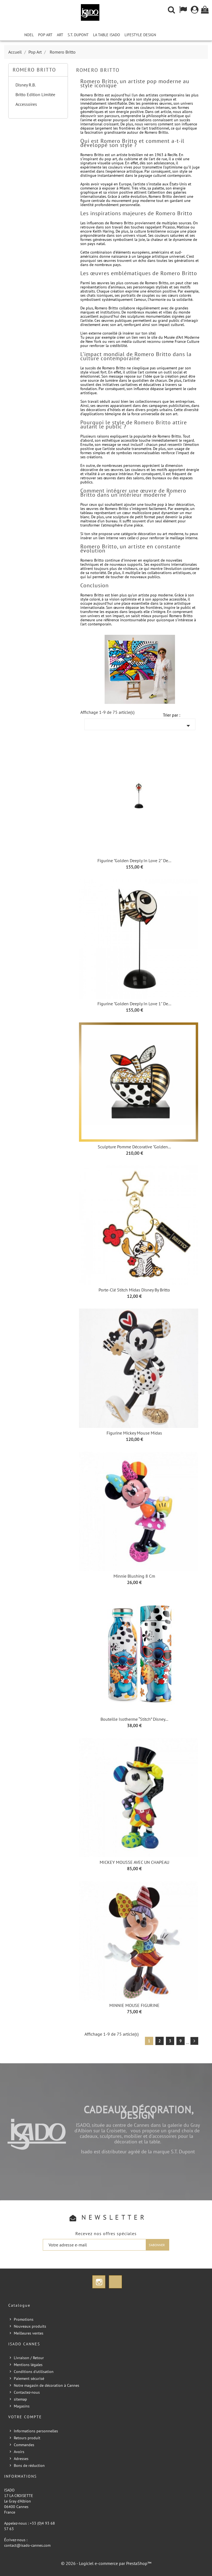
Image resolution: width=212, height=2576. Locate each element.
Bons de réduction (29, 2465)
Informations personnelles (36, 2430)
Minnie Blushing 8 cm (134, 1576)
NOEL (29, 34)
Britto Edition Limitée (35, 94)
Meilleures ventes (28, 2333)
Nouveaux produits (30, 2326)
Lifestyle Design (140, 34)
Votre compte (25, 2416)
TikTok (115, 2281)
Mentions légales (28, 2364)
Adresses (21, 2458)
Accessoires (26, 104)
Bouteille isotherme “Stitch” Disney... (134, 1719)
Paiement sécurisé (29, 2378)
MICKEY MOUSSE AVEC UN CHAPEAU (134, 1862)
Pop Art (45, 34)
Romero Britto (34, 70)
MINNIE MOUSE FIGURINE (134, 2005)
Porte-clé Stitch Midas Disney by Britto (134, 1290)
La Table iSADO (106, 34)
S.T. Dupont (78, 34)
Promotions (23, 2319)
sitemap (20, 2399)
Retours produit (27, 2437)
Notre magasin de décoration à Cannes (46, 2385)
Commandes (24, 2444)
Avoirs (19, 2451)
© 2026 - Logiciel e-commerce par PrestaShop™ (106, 2563)
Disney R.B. (25, 85)
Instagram (98, 2281)
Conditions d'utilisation (34, 2371)
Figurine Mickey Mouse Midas (134, 1433)
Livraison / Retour (29, 2357)
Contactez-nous (27, 2392)
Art (60, 34)
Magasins (22, 2406)
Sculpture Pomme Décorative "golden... (134, 1146)
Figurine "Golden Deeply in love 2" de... (134, 860)
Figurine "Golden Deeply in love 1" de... (134, 1003)
